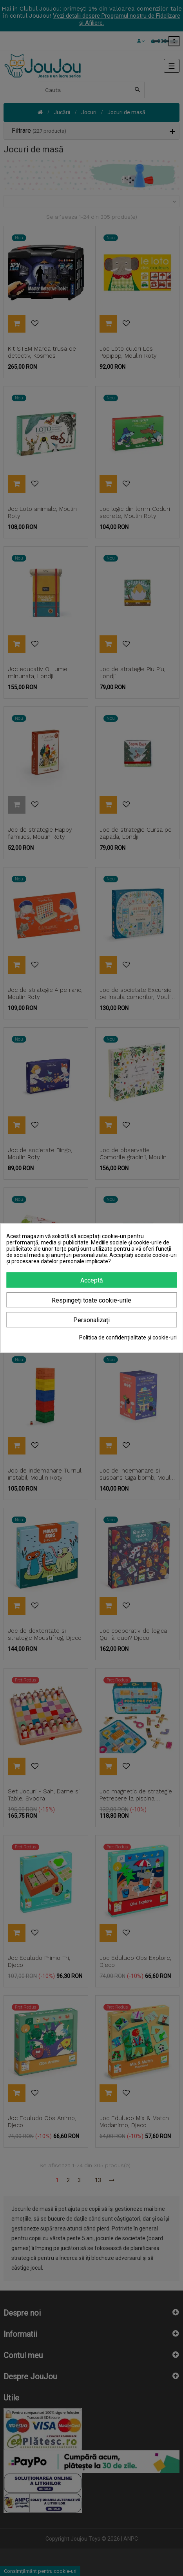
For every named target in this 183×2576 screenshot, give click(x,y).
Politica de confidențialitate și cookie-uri (128, 1337)
